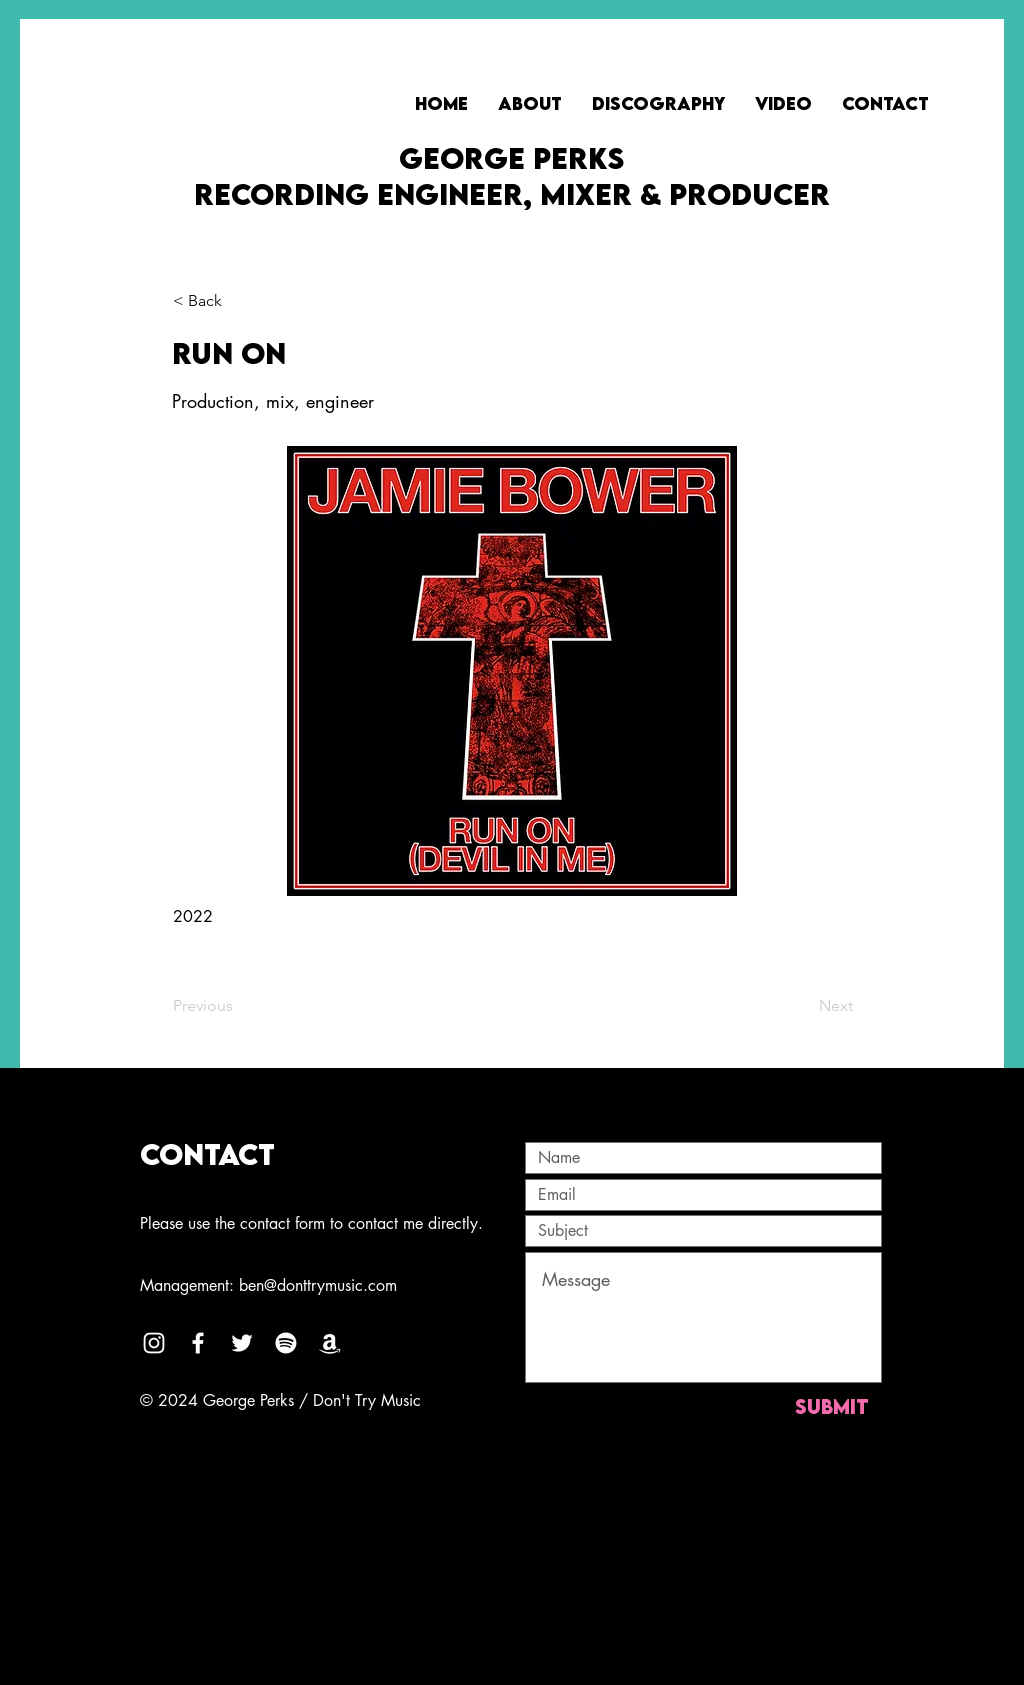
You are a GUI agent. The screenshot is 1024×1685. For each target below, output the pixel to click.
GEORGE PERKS (511, 158)
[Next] (803, 1006)
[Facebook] (198, 1343)
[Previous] (239, 1006)
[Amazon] (330, 1343)
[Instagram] (154, 1343)
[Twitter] (242, 1343)
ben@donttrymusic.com (318, 1285)
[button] (239, 301)
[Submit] (831, 1406)
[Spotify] (286, 1343)
